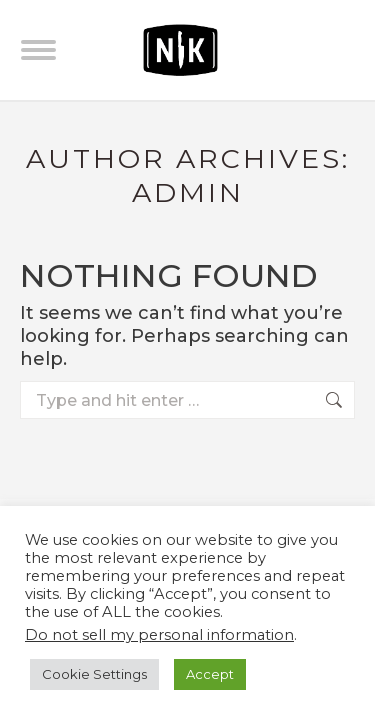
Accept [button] (210, 674)
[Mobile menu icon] (38, 50)
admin (188, 192)
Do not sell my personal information (159, 635)
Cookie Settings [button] (94, 674)
